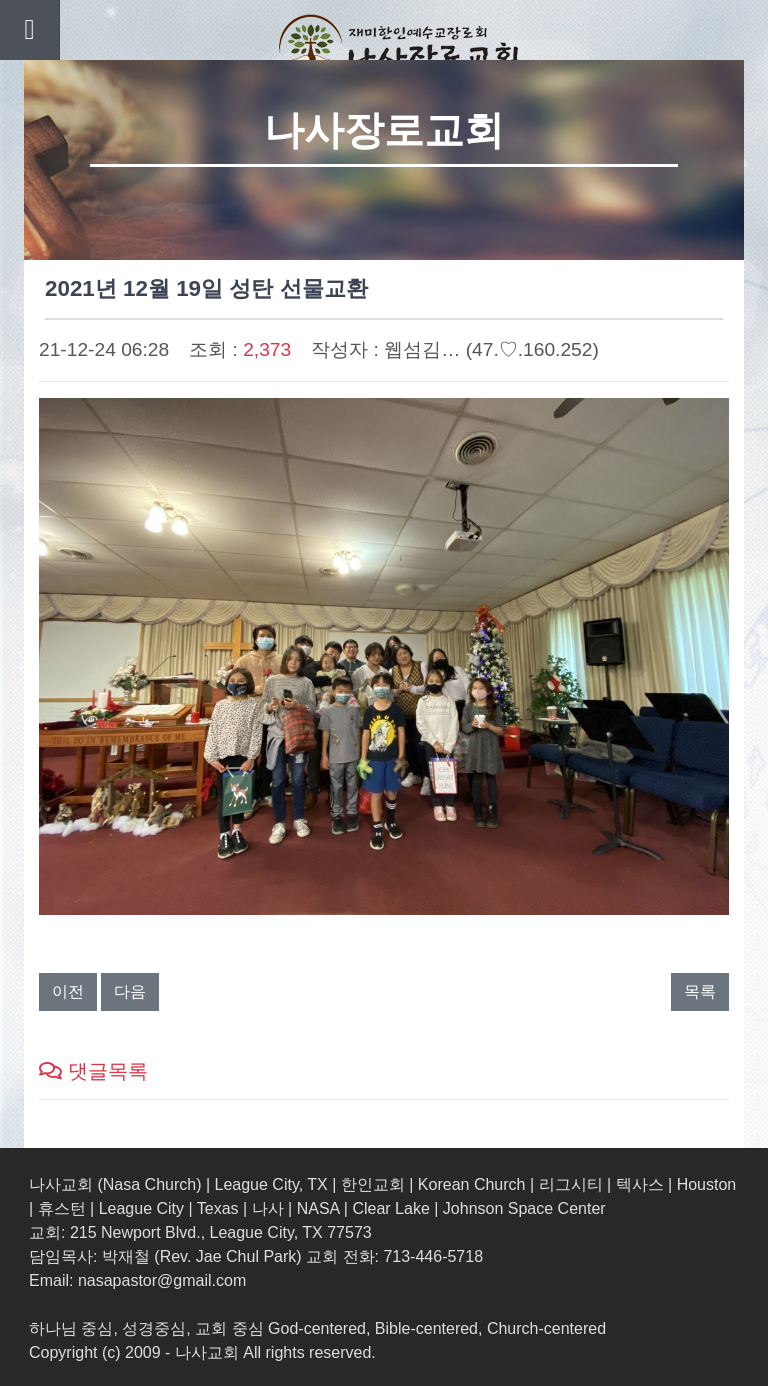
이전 (68, 991)
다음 (130, 991)
